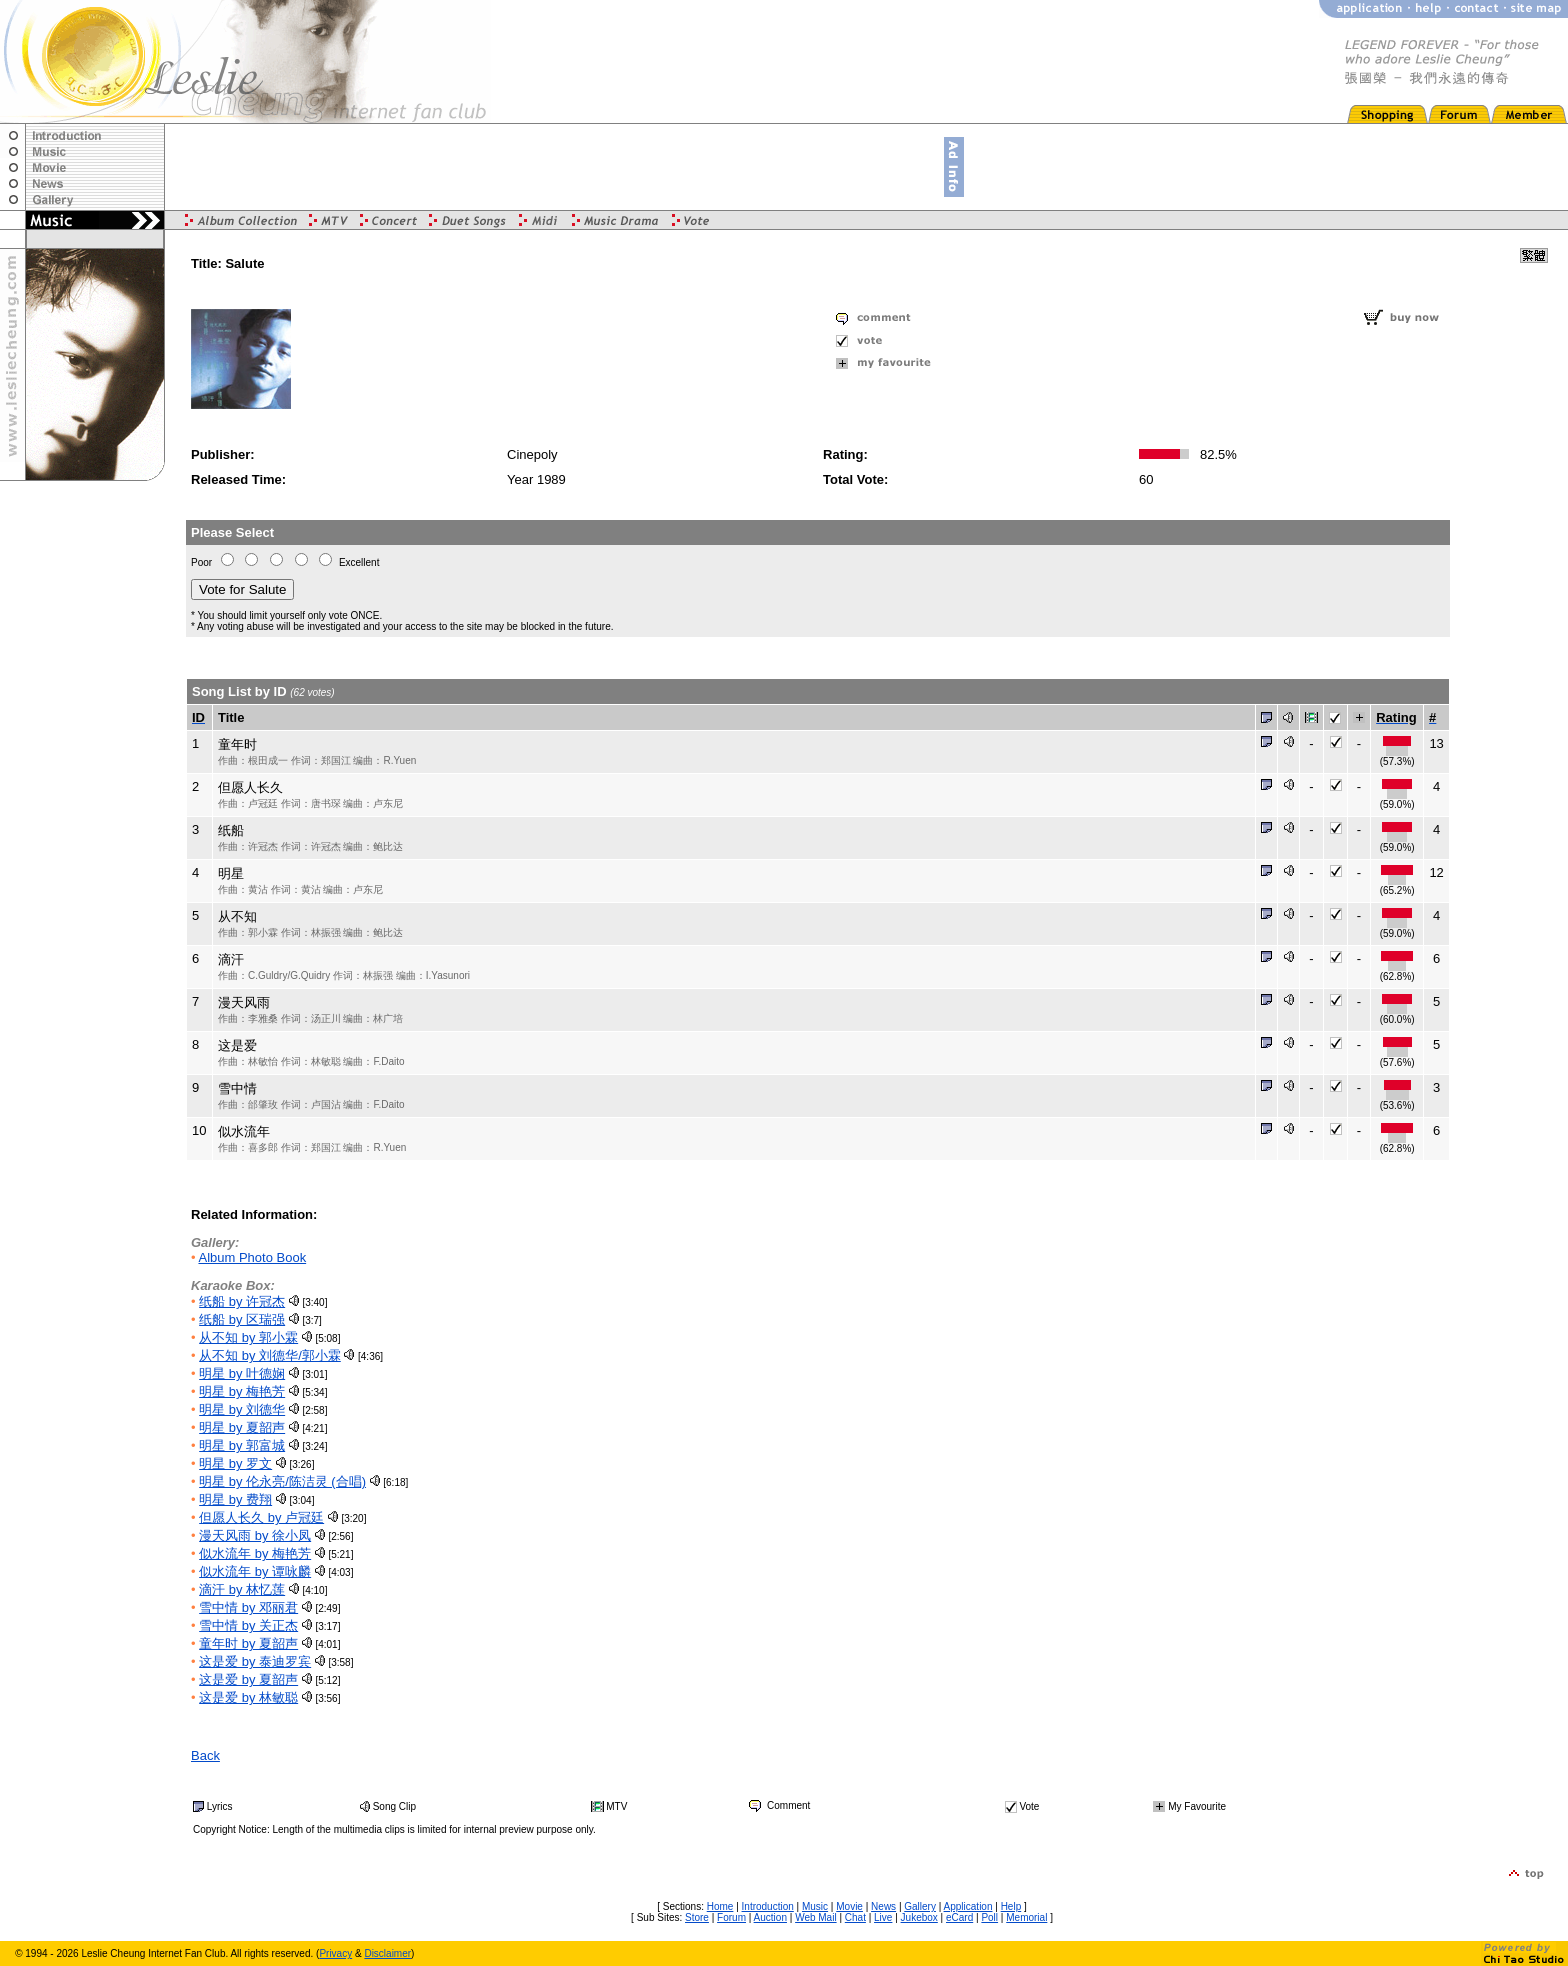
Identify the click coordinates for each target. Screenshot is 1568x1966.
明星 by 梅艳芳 (242, 1391)
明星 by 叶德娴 (242, 1373)
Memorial (1026, 1917)
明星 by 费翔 (235, 1499)
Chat (855, 1917)
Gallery (920, 1906)
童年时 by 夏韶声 (248, 1643)
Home (720, 1906)
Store (697, 1917)
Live (883, 1917)
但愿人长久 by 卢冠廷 (261, 1517)
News (883, 1906)
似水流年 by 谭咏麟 (255, 1571)
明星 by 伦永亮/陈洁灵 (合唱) (282, 1481)
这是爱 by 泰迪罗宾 (255, 1661)
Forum (731, 1917)
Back (205, 1755)
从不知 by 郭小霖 (248, 1337)
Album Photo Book (252, 1257)
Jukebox (919, 1917)
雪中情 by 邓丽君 (248, 1607)
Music (815, 1906)
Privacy (335, 1953)
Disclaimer (387, 1953)
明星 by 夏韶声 (242, 1427)
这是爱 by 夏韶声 (248, 1679)
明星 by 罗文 (235, 1463)
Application (968, 1906)
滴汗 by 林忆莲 (242, 1589)
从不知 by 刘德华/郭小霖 (270, 1355)
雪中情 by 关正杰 (248, 1625)
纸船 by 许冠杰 (242, 1301)
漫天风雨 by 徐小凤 (255, 1535)
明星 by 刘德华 (242, 1409)
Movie (849, 1906)
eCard (959, 1917)
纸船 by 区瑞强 (242, 1319)
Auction (770, 1917)
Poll (989, 1917)
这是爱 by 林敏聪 (248, 1697)
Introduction (768, 1906)
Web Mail (816, 1917)
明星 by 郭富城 (242, 1445)
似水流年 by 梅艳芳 (255, 1553)
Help (1011, 1906)
